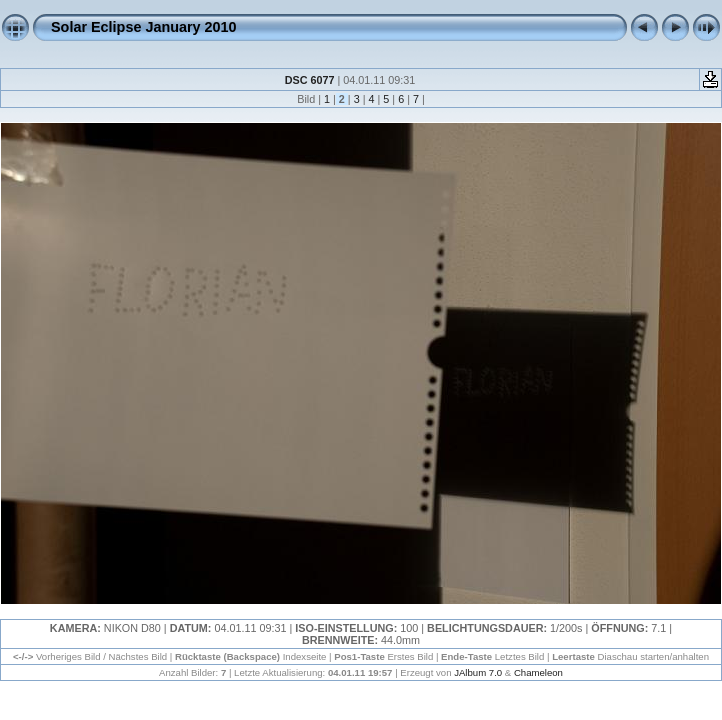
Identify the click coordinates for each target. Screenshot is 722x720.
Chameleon (538, 672)
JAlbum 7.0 (478, 672)
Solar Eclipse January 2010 (144, 27)
